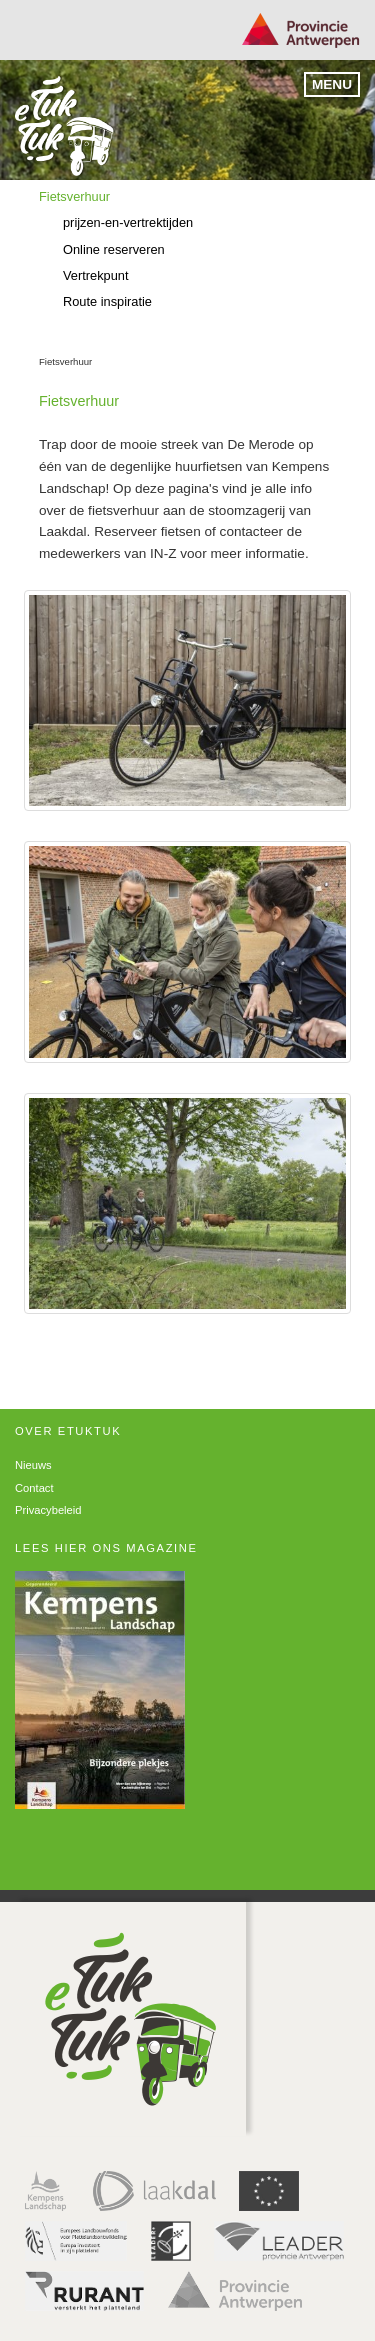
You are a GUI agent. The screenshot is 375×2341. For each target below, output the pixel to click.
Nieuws (33, 1465)
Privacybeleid (48, 1510)
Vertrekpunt (95, 275)
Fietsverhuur (74, 196)
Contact (34, 1488)
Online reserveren (114, 249)
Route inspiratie (107, 301)
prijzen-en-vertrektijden (128, 222)
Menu (332, 84)
